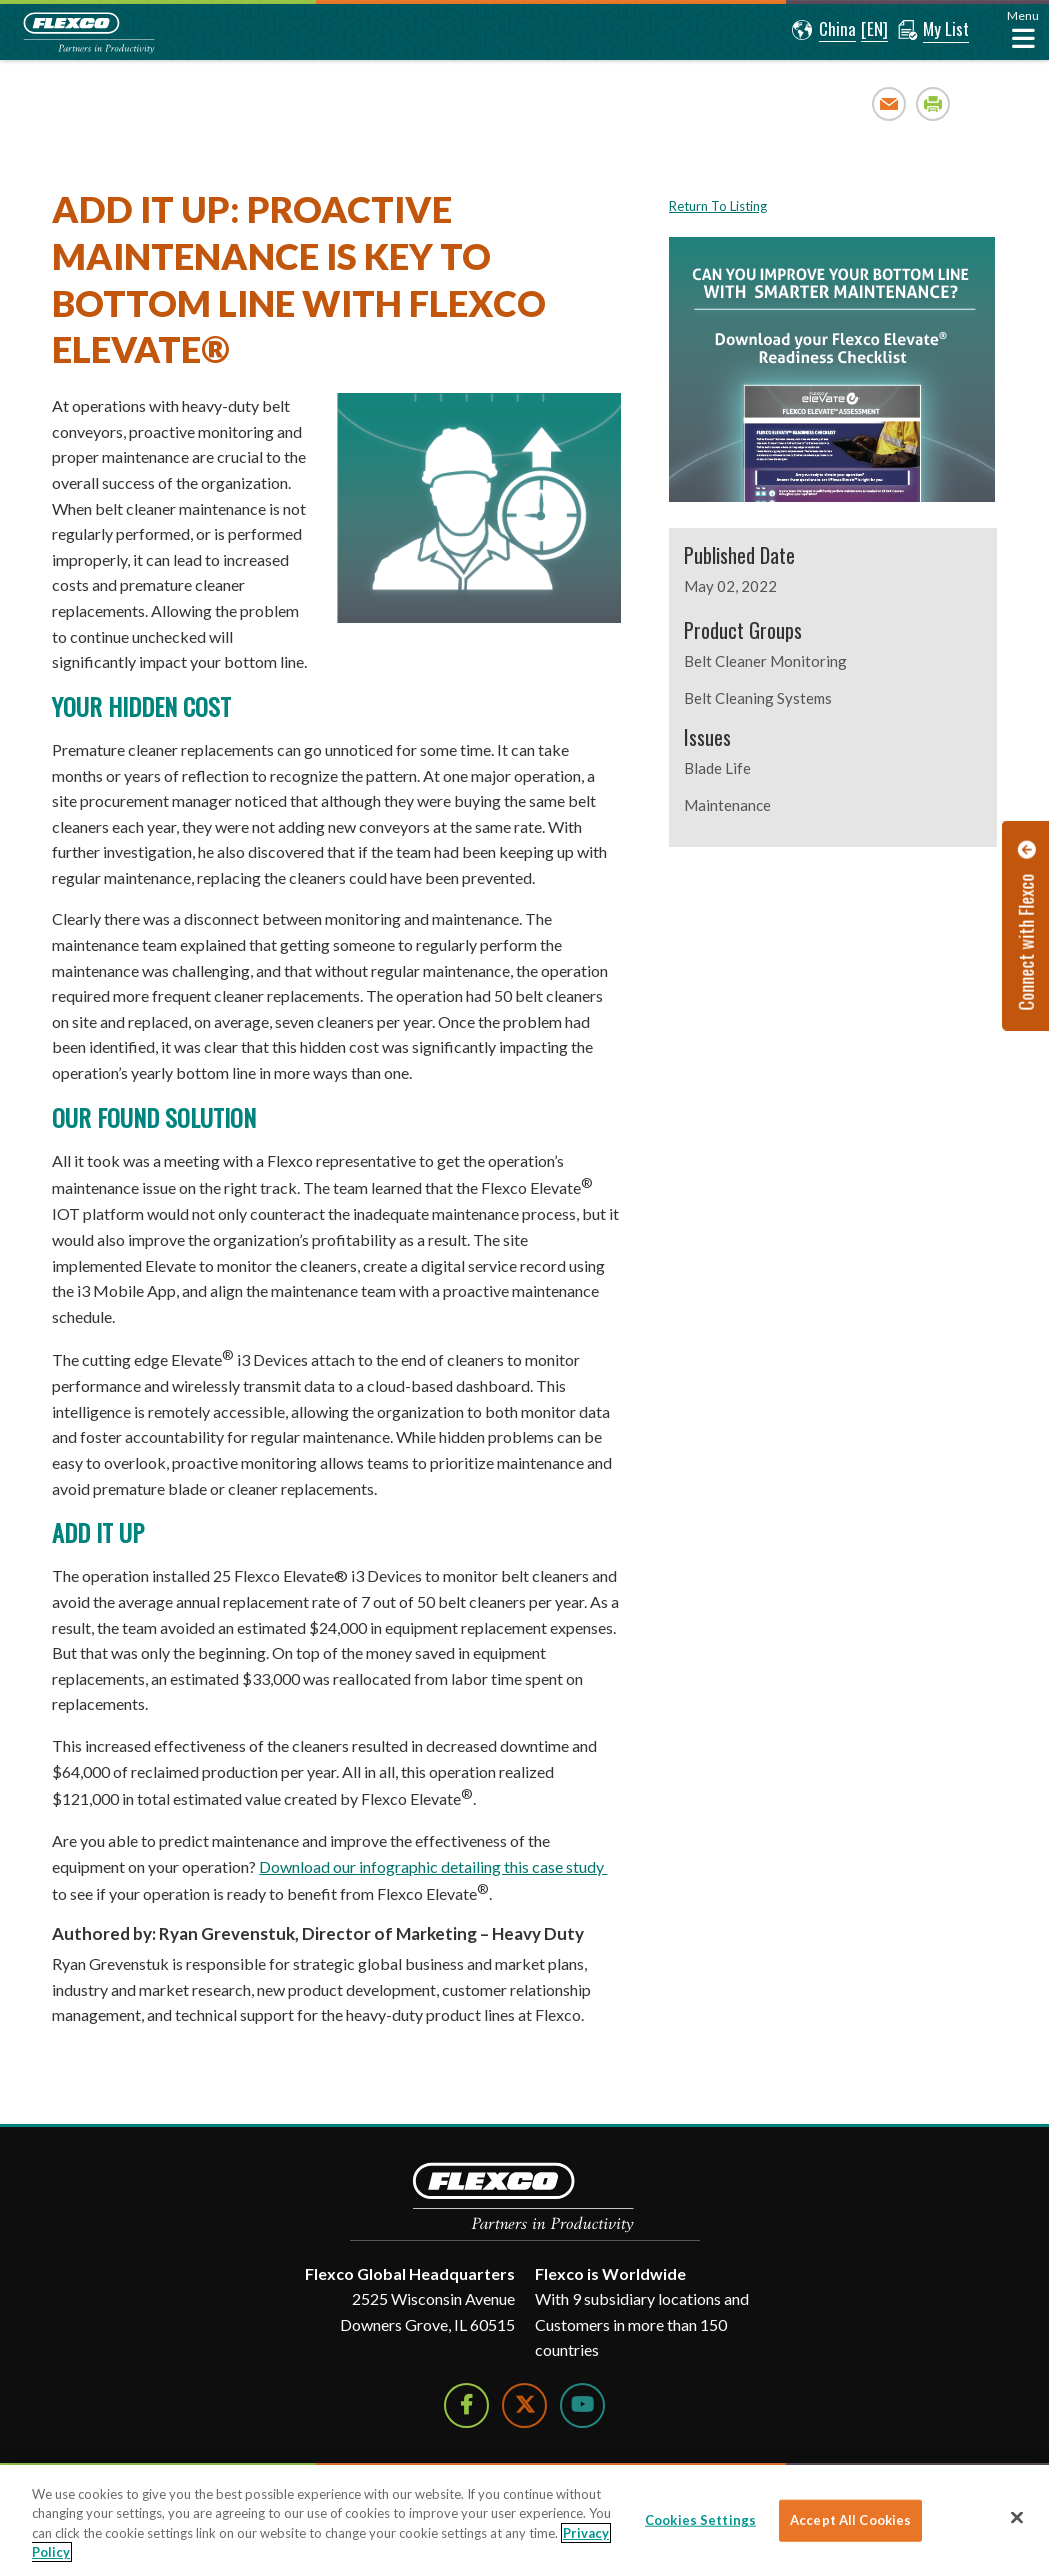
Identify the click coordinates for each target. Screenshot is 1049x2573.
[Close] (1017, 2517)
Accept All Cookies (850, 2520)
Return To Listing (718, 206)
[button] (824, 30)
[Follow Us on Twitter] (524, 2405)
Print (933, 103)
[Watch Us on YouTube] (582, 2405)
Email (889, 103)
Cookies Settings (700, 2520)
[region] (524, 2519)
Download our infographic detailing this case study (433, 1866)
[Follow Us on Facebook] (466, 2405)
